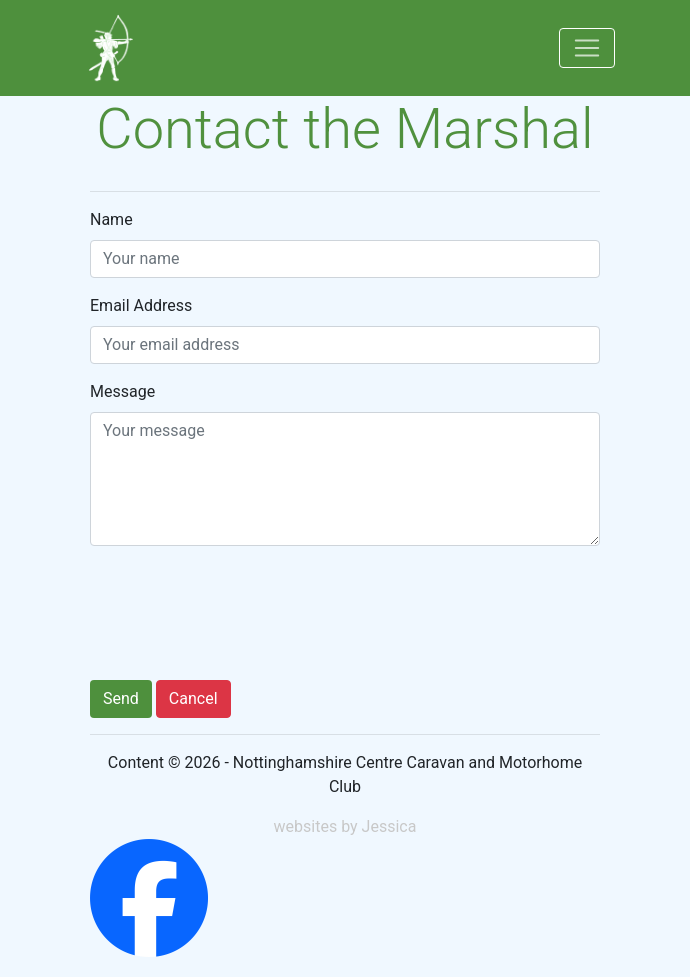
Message (122, 391)
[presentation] (242, 617)
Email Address (141, 305)
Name (111, 219)
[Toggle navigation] (587, 48)
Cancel (193, 698)
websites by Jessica (345, 826)
